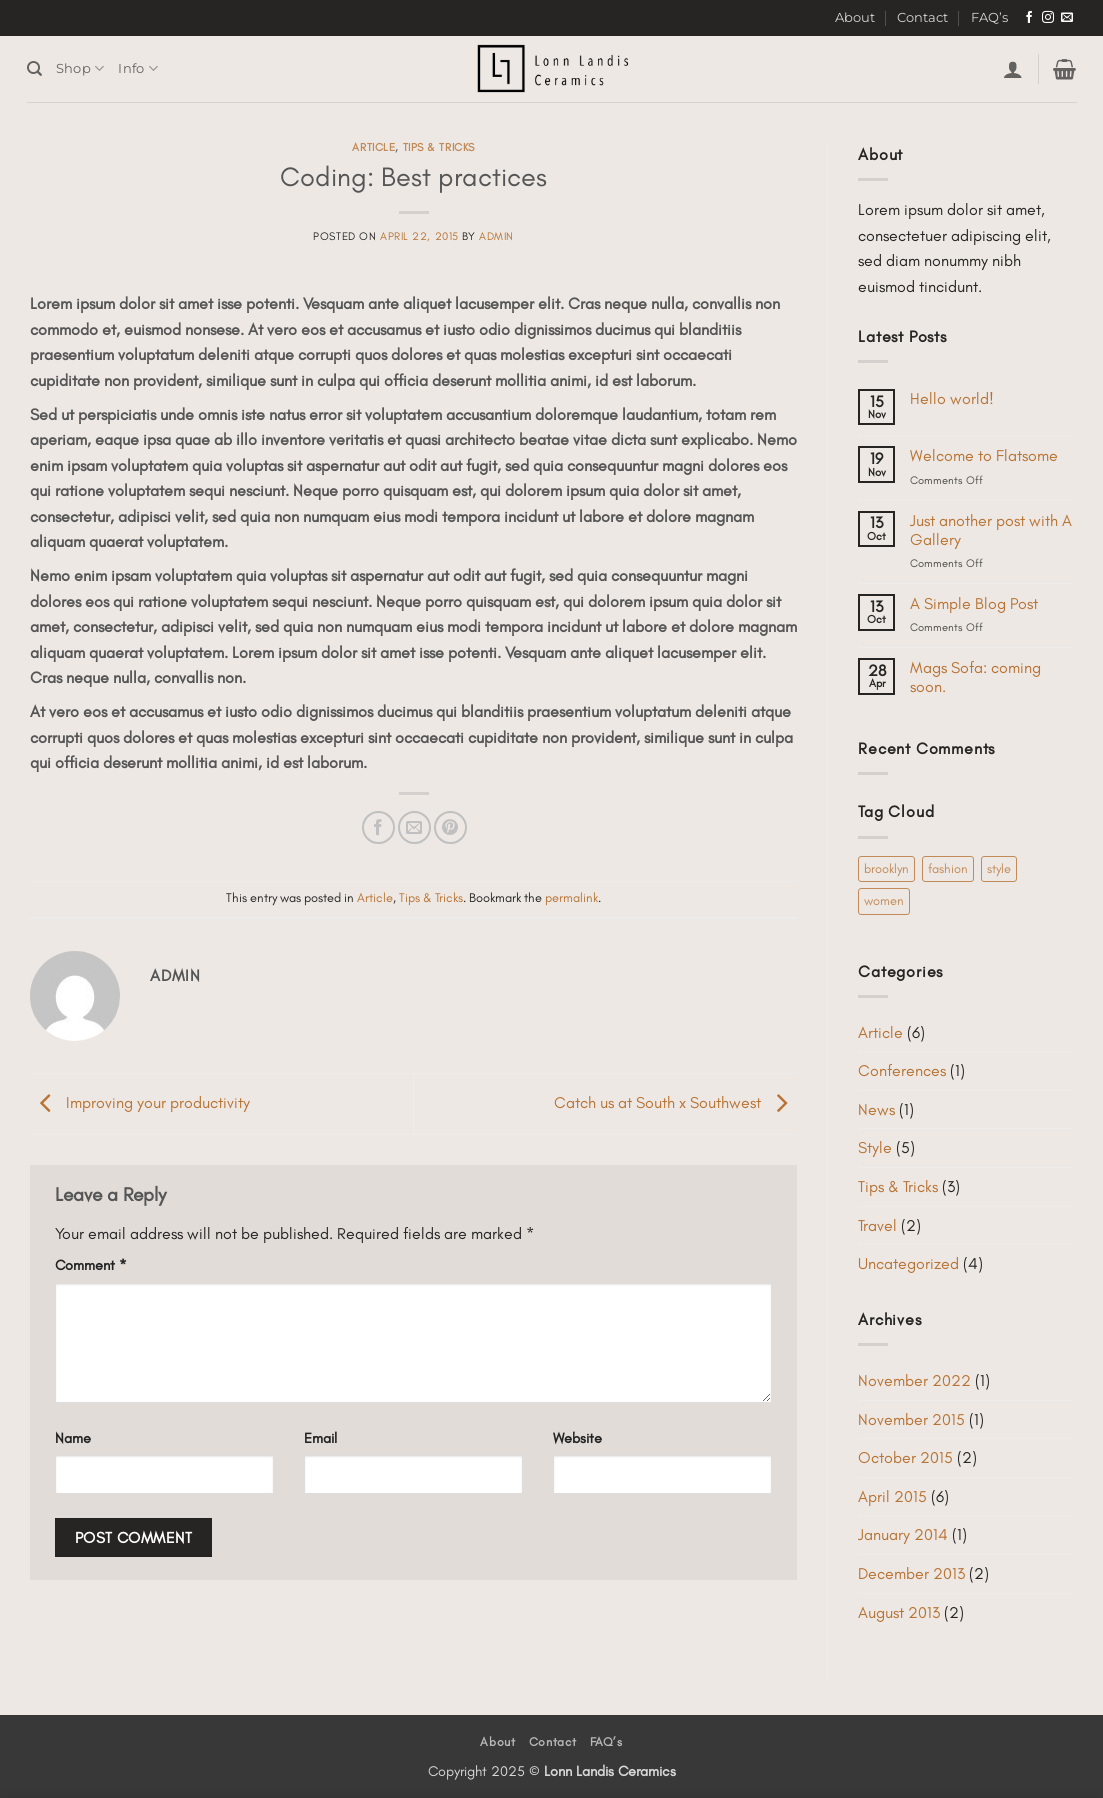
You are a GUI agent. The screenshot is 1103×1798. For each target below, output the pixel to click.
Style (875, 1147)
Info (137, 68)
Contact (922, 17)
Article (373, 147)
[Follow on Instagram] (1048, 18)
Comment (91, 1265)
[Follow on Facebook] (1029, 18)
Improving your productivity (140, 1101)
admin (496, 236)
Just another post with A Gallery (991, 530)
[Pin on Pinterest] (450, 827)
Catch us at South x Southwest (675, 1101)
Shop (80, 68)
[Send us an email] (1067, 18)
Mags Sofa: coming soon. (975, 677)
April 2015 (892, 1496)
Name (73, 1438)
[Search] (34, 69)
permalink (571, 897)
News (876, 1109)
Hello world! (952, 398)
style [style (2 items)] (999, 868)
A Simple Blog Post (974, 603)
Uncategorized (908, 1263)
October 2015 (905, 1457)
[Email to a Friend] (414, 827)
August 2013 (899, 1612)
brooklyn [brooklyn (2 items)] (886, 868)
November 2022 (914, 1380)
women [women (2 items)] (884, 900)
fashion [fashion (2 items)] (948, 868)
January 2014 (903, 1534)
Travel (877, 1225)
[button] (1013, 69)
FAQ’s (989, 17)
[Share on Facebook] (378, 827)
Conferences (902, 1070)
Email (320, 1438)
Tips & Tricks (439, 147)
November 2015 (911, 1419)
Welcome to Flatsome (984, 455)
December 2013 (911, 1573)
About (855, 17)
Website (577, 1438)
